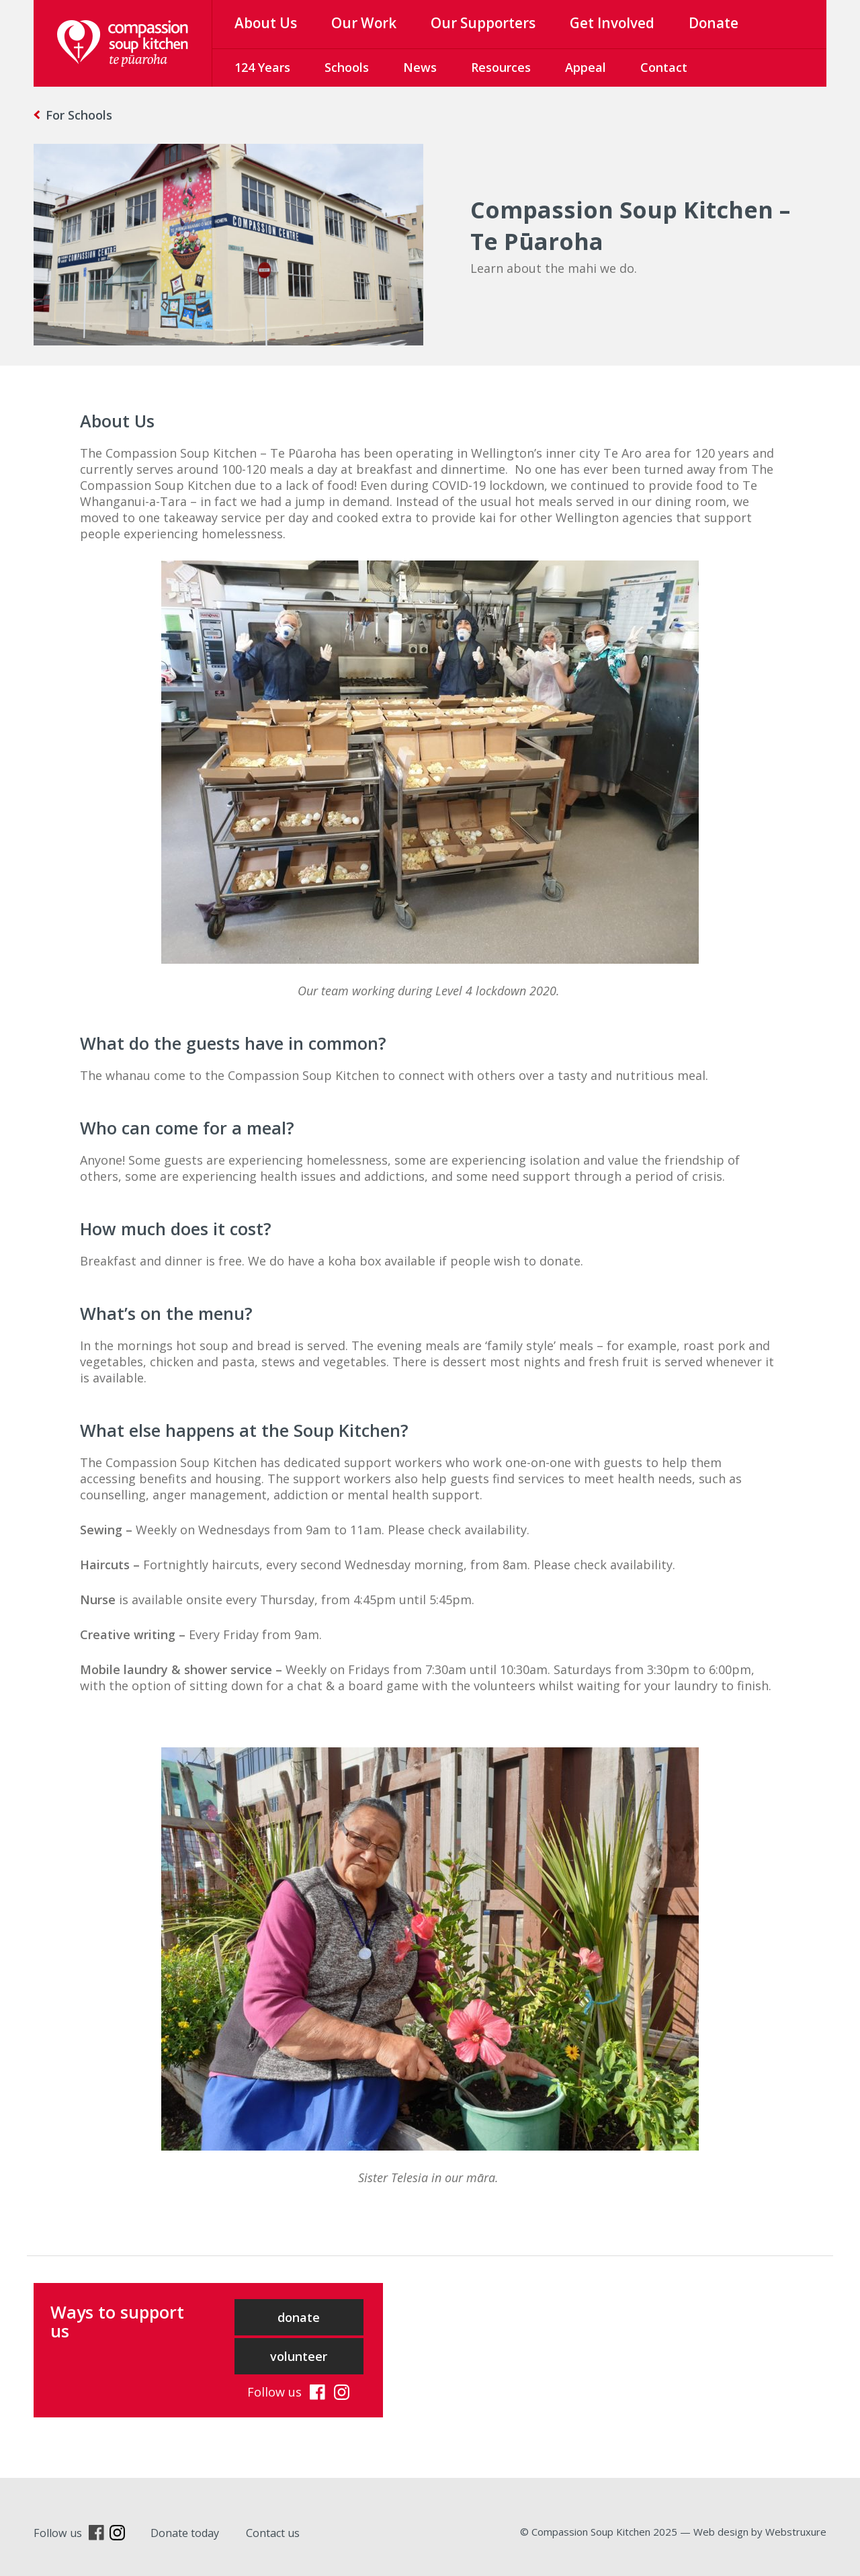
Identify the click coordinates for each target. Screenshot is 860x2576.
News (420, 67)
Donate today (184, 2533)
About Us (265, 22)
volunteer (298, 2356)
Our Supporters (483, 22)
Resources (501, 67)
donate (298, 2317)
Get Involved (612, 22)
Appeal (585, 67)
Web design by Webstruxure (759, 2531)
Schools (347, 67)
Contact (663, 67)
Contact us (273, 2533)
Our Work (363, 22)
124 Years (262, 67)
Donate (713, 22)
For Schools (79, 115)
